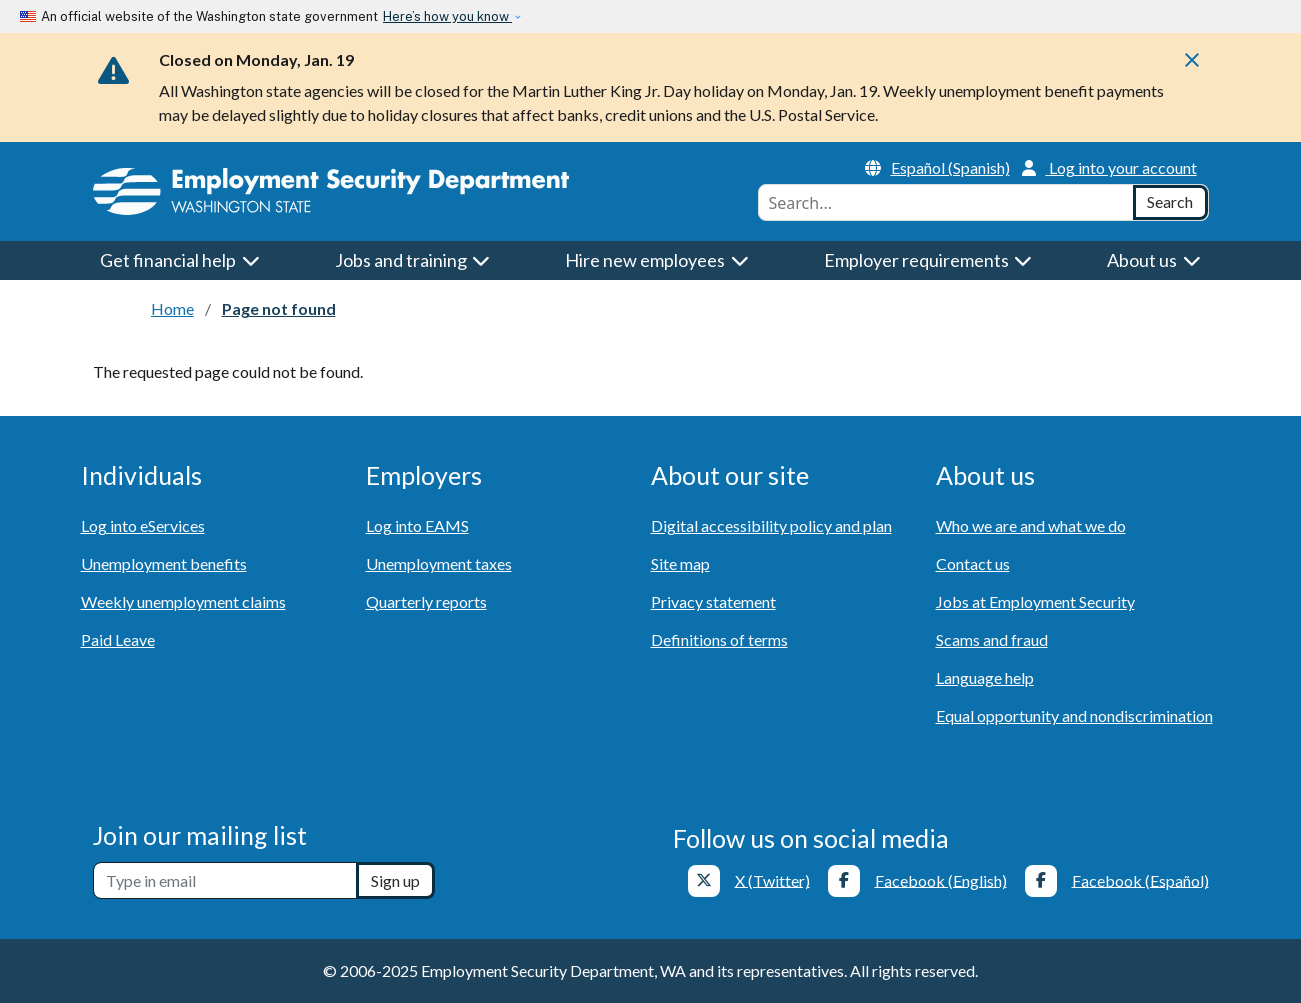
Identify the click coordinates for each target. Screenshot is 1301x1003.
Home (172, 308)
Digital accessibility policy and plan (771, 525)
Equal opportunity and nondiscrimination (1074, 715)
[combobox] (946, 202)
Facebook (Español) (1140, 879)
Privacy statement (713, 601)
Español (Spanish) (937, 167)
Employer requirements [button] (928, 260)
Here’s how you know (447, 16)
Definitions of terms (719, 639)
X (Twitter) (772, 879)
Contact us (973, 563)
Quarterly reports (426, 601)
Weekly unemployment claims (183, 601)
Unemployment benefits (164, 563)
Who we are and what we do (1031, 525)
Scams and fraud (992, 639)
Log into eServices (143, 525)
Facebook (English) (941, 879)
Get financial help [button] (180, 260)
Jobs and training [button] (413, 260)
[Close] (1192, 65)
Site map (680, 563)
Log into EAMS (417, 525)
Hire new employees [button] (657, 260)
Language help (985, 677)
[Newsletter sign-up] (225, 880)
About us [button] (1154, 260)
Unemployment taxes (439, 563)
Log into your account (1109, 167)
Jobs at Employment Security (1035, 601)
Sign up (395, 880)
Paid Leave (118, 639)
